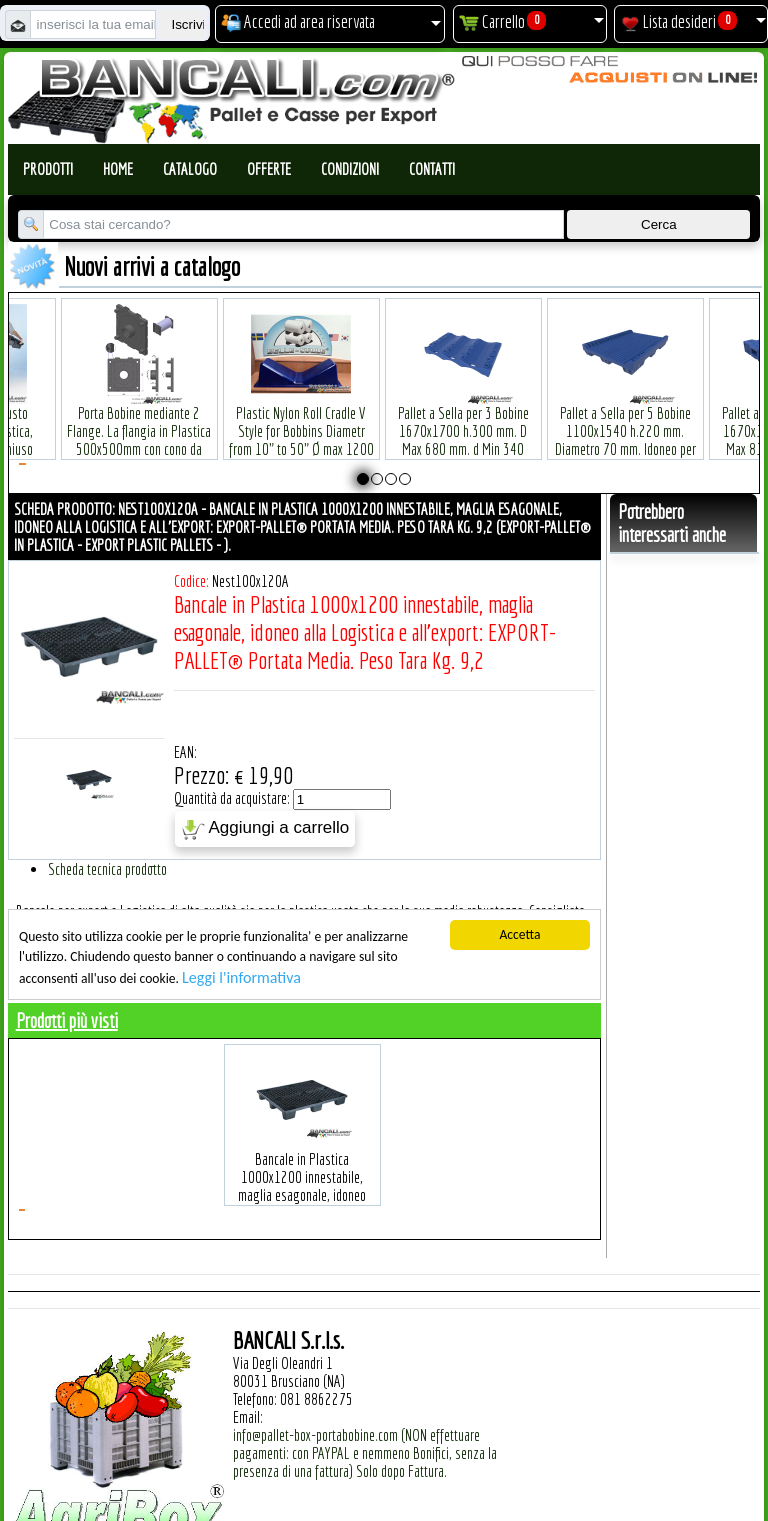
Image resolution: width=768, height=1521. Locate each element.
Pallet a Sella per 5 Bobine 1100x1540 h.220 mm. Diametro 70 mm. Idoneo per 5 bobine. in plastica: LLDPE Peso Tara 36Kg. (625, 418)
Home (118, 169)
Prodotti (48, 169)
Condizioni (350, 169)
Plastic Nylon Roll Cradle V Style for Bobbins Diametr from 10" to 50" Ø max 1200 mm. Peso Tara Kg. (301, 409)
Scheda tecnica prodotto (107, 869)
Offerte (269, 169)
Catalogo (190, 169)
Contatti (432, 169)
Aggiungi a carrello (265, 829)
